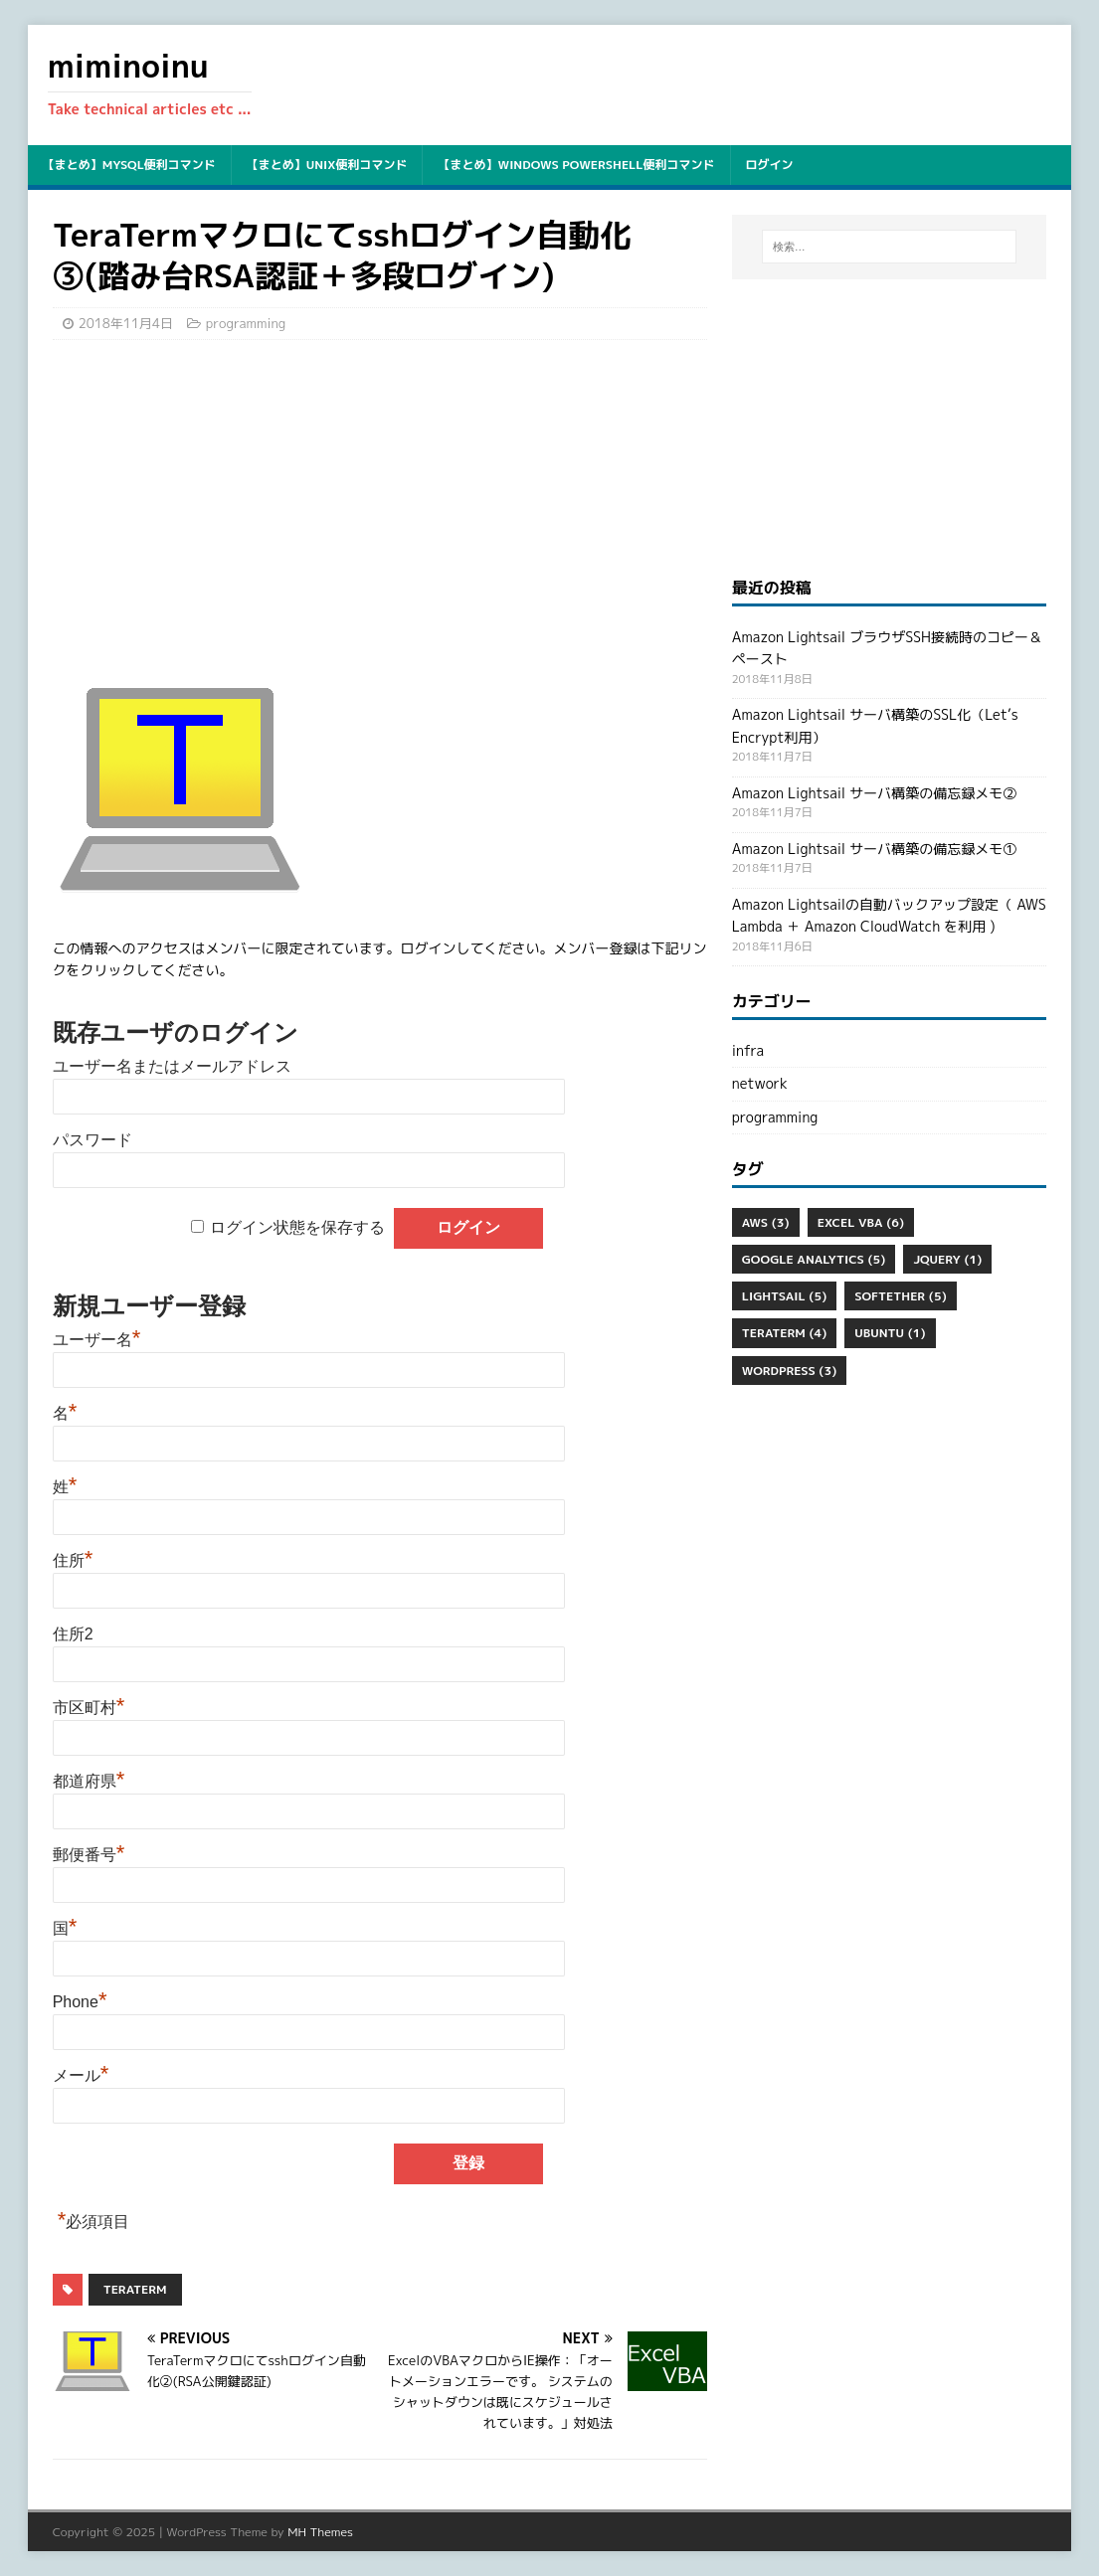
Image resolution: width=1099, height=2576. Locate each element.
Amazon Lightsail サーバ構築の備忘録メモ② (874, 792)
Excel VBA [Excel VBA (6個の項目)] (861, 1222)
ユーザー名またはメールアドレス (172, 1066)
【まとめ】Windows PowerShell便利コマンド (576, 164)
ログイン (770, 164)
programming (245, 323)
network (760, 1083)
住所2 (73, 1634)
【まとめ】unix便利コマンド (327, 164)
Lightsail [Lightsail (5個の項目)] (784, 1296)
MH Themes (320, 2531)
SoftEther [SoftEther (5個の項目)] (900, 1296)
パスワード (92, 1139)
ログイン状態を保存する (297, 1227)
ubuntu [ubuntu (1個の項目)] (889, 1332)
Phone (80, 2001)
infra (748, 1050)
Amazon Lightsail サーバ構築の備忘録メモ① (874, 848)
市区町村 (89, 1707)
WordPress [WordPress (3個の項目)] (789, 1370)
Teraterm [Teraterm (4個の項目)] (784, 1332)
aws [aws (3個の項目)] (766, 1222)
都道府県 (89, 1781)
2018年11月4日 (126, 323)
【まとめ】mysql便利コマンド (129, 164)
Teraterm (135, 2289)
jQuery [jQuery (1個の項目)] (947, 1259)
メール (81, 2075)
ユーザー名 (97, 1339)
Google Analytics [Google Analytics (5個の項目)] (814, 1259)
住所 (73, 1560)
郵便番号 (89, 1854)
